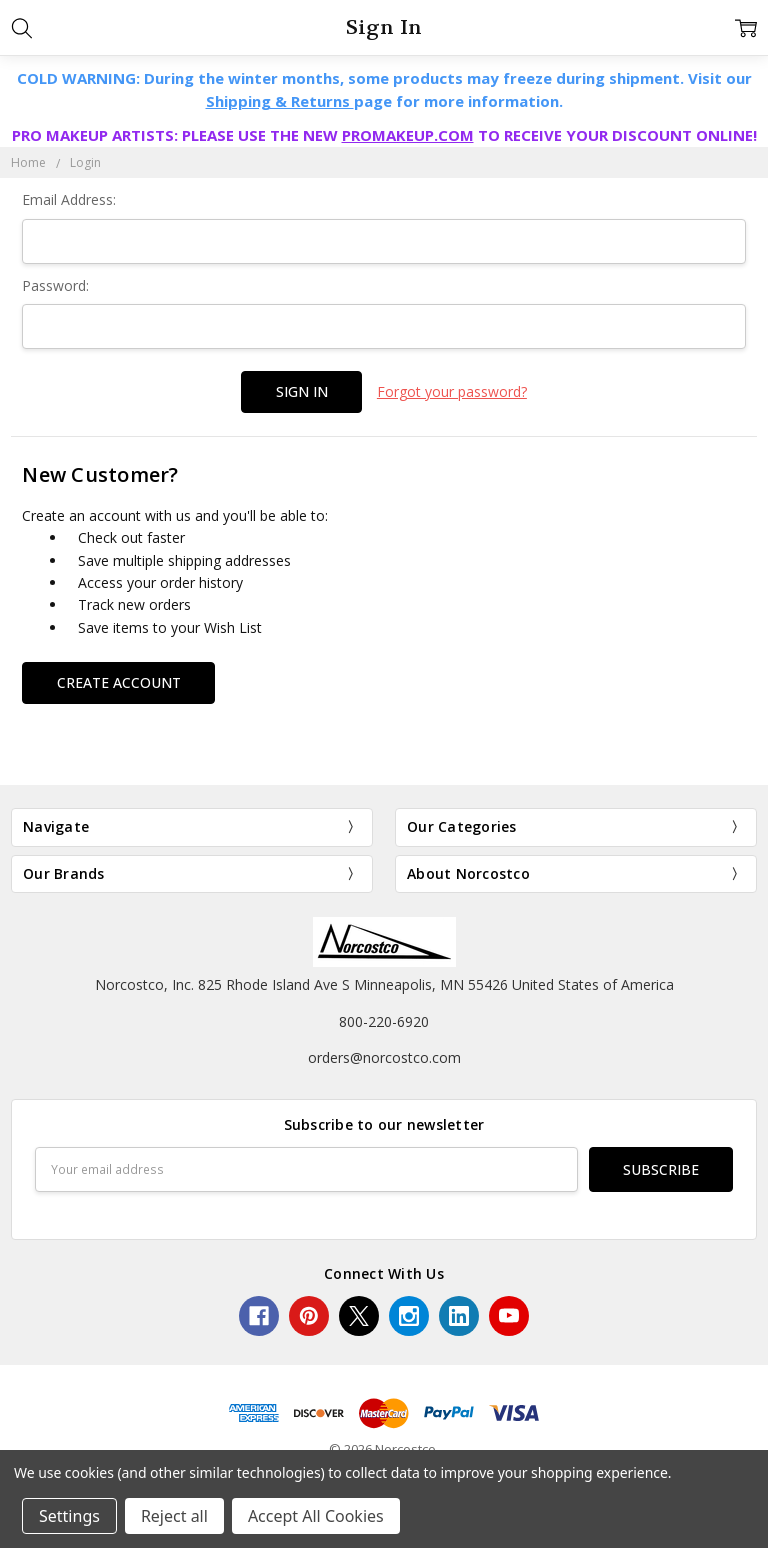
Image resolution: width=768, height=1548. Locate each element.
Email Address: (69, 199)
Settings (69, 1516)
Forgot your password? (452, 391)
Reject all (174, 1516)
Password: (55, 285)
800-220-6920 (384, 1021)
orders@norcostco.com (384, 1057)
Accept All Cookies (316, 1516)
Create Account (119, 682)
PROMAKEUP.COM (408, 135)
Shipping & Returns (280, 101)
